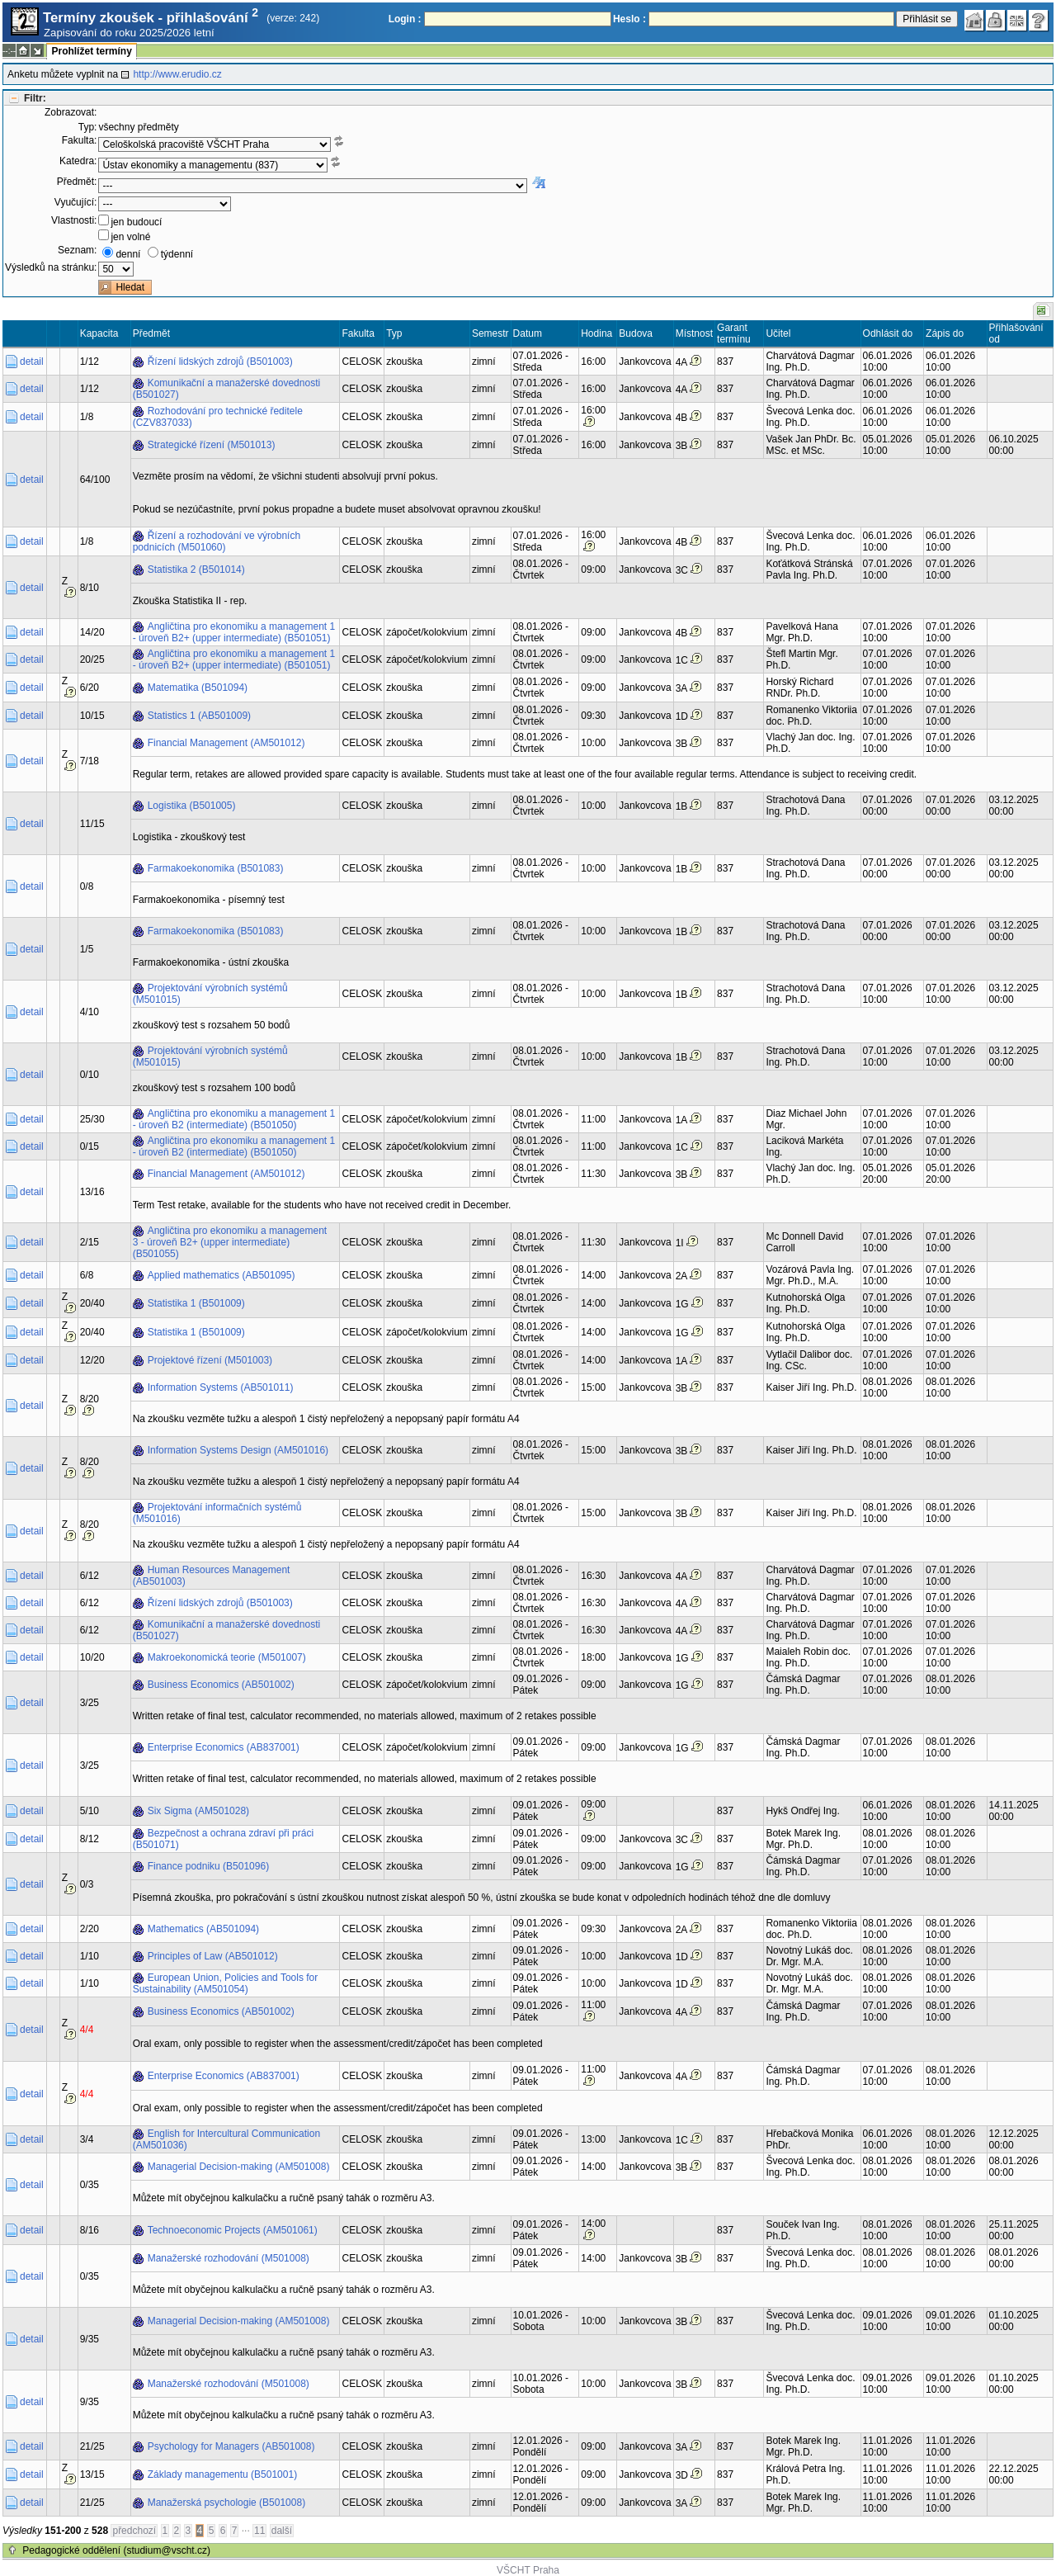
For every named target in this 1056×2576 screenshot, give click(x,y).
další (281, 2530)
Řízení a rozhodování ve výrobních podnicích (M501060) (216, 541)
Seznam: (77, 250)
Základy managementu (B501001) (222, 2474)
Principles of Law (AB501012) (213, 1956)
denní (128, 254)
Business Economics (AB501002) (221, 1684)
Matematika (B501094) (198, 687)
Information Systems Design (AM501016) (238, 1450)
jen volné (130, 237)
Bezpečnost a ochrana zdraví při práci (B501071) (223, 1838)
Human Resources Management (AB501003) (211, 1575)
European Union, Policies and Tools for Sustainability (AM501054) (225, 1983)
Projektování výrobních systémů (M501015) (210, 993)
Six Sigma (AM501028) (198, 1811)
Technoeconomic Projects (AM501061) (233, 2230)
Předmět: (77, 181)
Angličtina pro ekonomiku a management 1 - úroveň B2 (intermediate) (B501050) (234, 1119)
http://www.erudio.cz (177, 74)
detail (32, 361)
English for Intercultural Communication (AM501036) (226, 2139)
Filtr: (35, 98)
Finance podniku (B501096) (208, 1866)
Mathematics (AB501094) (203, 1929)
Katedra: (78, 161)
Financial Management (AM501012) (226, 743)
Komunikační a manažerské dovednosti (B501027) (226, 388)
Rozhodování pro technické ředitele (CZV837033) (218, 416)
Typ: (87, 127)
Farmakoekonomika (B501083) (216, 868)
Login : (405, 19)
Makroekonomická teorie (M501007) (227, 1657)
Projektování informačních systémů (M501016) (217, 1512)
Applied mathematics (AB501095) (221, 1275)
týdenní (177, 254)
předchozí (134, 2530)
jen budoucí (136, 222)
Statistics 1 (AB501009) (199, 715)
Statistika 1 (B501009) (196, 1303)
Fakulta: (79, 140)
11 (259, 2530)
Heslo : (629, 19)
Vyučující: (75, 202)
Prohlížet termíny (91, 51)
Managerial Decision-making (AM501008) (239, 2166)
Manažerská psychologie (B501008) (226, 2502)
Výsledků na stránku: (51, 267)
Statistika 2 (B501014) (196, 569)
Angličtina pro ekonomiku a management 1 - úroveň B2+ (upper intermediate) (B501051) (234, 632)
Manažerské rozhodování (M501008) (228, 2258)
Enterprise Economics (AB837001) (223, 1747)
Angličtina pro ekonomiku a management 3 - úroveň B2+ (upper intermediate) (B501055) (230, 1242)
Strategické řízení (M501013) (212, 445)
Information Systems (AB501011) (221, 1387)
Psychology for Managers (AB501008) (231, 2446)
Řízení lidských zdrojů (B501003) (220, 361)
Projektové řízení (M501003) (210, 1360)
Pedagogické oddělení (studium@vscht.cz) (116, 2550)
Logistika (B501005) (192, 805)
